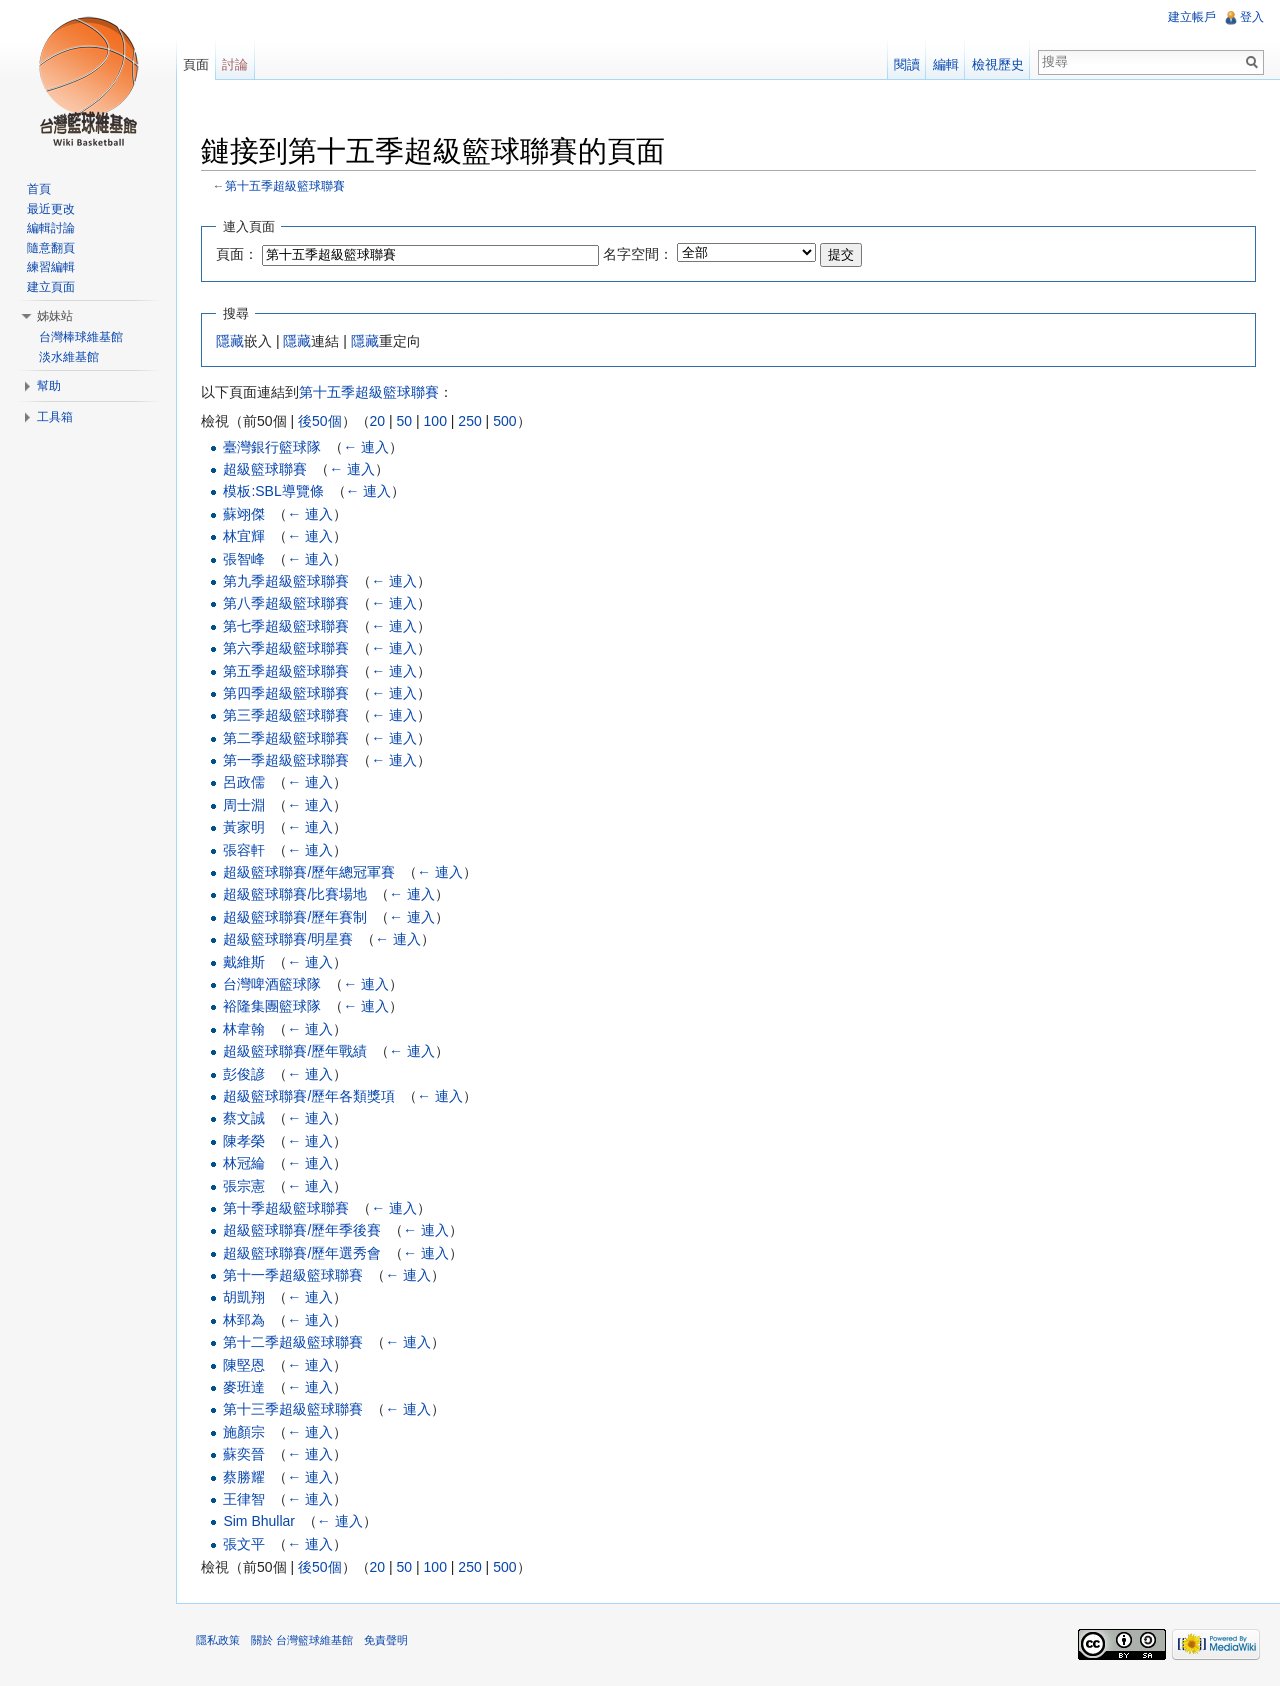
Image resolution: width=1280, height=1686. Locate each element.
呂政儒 (244, 782)
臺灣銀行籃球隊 (272, 447)
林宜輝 (244, 536)
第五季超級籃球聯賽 (286, 671)
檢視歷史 (998, 64)
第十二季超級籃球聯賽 (293, 1342)
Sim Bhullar (259, 1521)
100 (435, 421)
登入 (1252, 17)
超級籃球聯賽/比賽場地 (295, 894)
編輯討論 (51, 228)
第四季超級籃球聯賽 (286, 693)
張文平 (244, 1544)
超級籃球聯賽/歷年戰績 (295, 1051)
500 (504, 421)
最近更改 (51, 209)
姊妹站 (55, 316)
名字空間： (638, 254)
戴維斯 (244, 962)
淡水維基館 (69, 357)
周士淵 (244, 805)
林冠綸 (244, 1163)
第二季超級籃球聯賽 (286, 738)
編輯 (946, 64)
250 (469, 421)
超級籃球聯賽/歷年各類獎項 (309, 1096)
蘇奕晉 (244, 1454)
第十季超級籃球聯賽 (286, 1208)
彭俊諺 (244, 1074)
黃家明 (244, 827)
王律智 (244, 1499)
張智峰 (244, 559)
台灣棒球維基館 (81, 337)
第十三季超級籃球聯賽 (293, 1409)
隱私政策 (218, 1640)
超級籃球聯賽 (265, 469)
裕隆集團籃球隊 (272, 1006)
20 (378, 421)
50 (405, 421)
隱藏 (230, 341)
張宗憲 (244, 1186)
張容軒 (244, 850)
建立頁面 (51, 287)
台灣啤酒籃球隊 (272, 984)
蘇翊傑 (244, 514)
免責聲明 (386, 1640)
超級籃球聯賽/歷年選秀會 (302, 1253)
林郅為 (244, 1320)
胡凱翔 (244, 1297)
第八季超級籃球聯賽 (286, 603)
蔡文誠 (244, 1118)
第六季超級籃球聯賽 (286, 648)
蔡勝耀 (244, 1477)
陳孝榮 (244, 1141)
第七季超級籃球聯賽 (286, 626)
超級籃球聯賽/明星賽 (288, 939)
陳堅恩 (244, 1365)
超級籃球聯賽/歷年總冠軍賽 (309, 872)
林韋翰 (244, 1029)
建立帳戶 (1192, 17)
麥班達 (244, 1387)
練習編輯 (51, 267)
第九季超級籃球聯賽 (286, 581)
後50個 (320, 421)
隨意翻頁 (51, 248)
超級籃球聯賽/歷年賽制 (295, 917)
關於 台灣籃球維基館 (302, 1640)
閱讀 (907, 64)
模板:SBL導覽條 (273, 491)
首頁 (39, 189)
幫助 (49, 386)
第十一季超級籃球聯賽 (293, 1275)
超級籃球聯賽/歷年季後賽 (302, 1230)
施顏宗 (244, 1432)
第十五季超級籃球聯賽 (285, 185)
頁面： (237, 254)
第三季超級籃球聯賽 (286, 715)
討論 (235, 64)
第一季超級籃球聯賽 (286, 760)
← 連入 (366, 447)
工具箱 (55, 417)
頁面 (196, 64)
